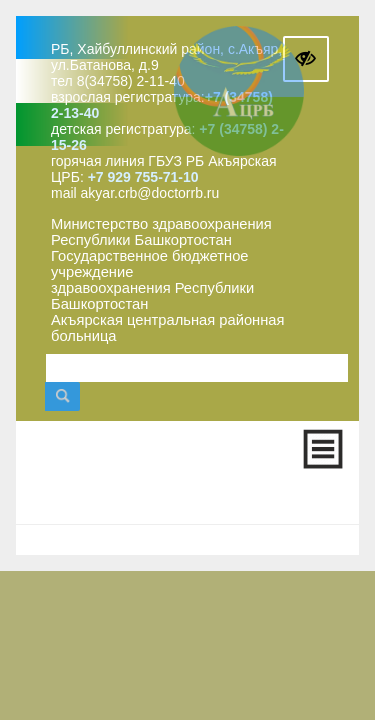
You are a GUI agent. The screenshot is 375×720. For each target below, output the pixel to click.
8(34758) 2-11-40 (131, 81)
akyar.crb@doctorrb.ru (150, 193)
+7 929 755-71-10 (143, 177)
